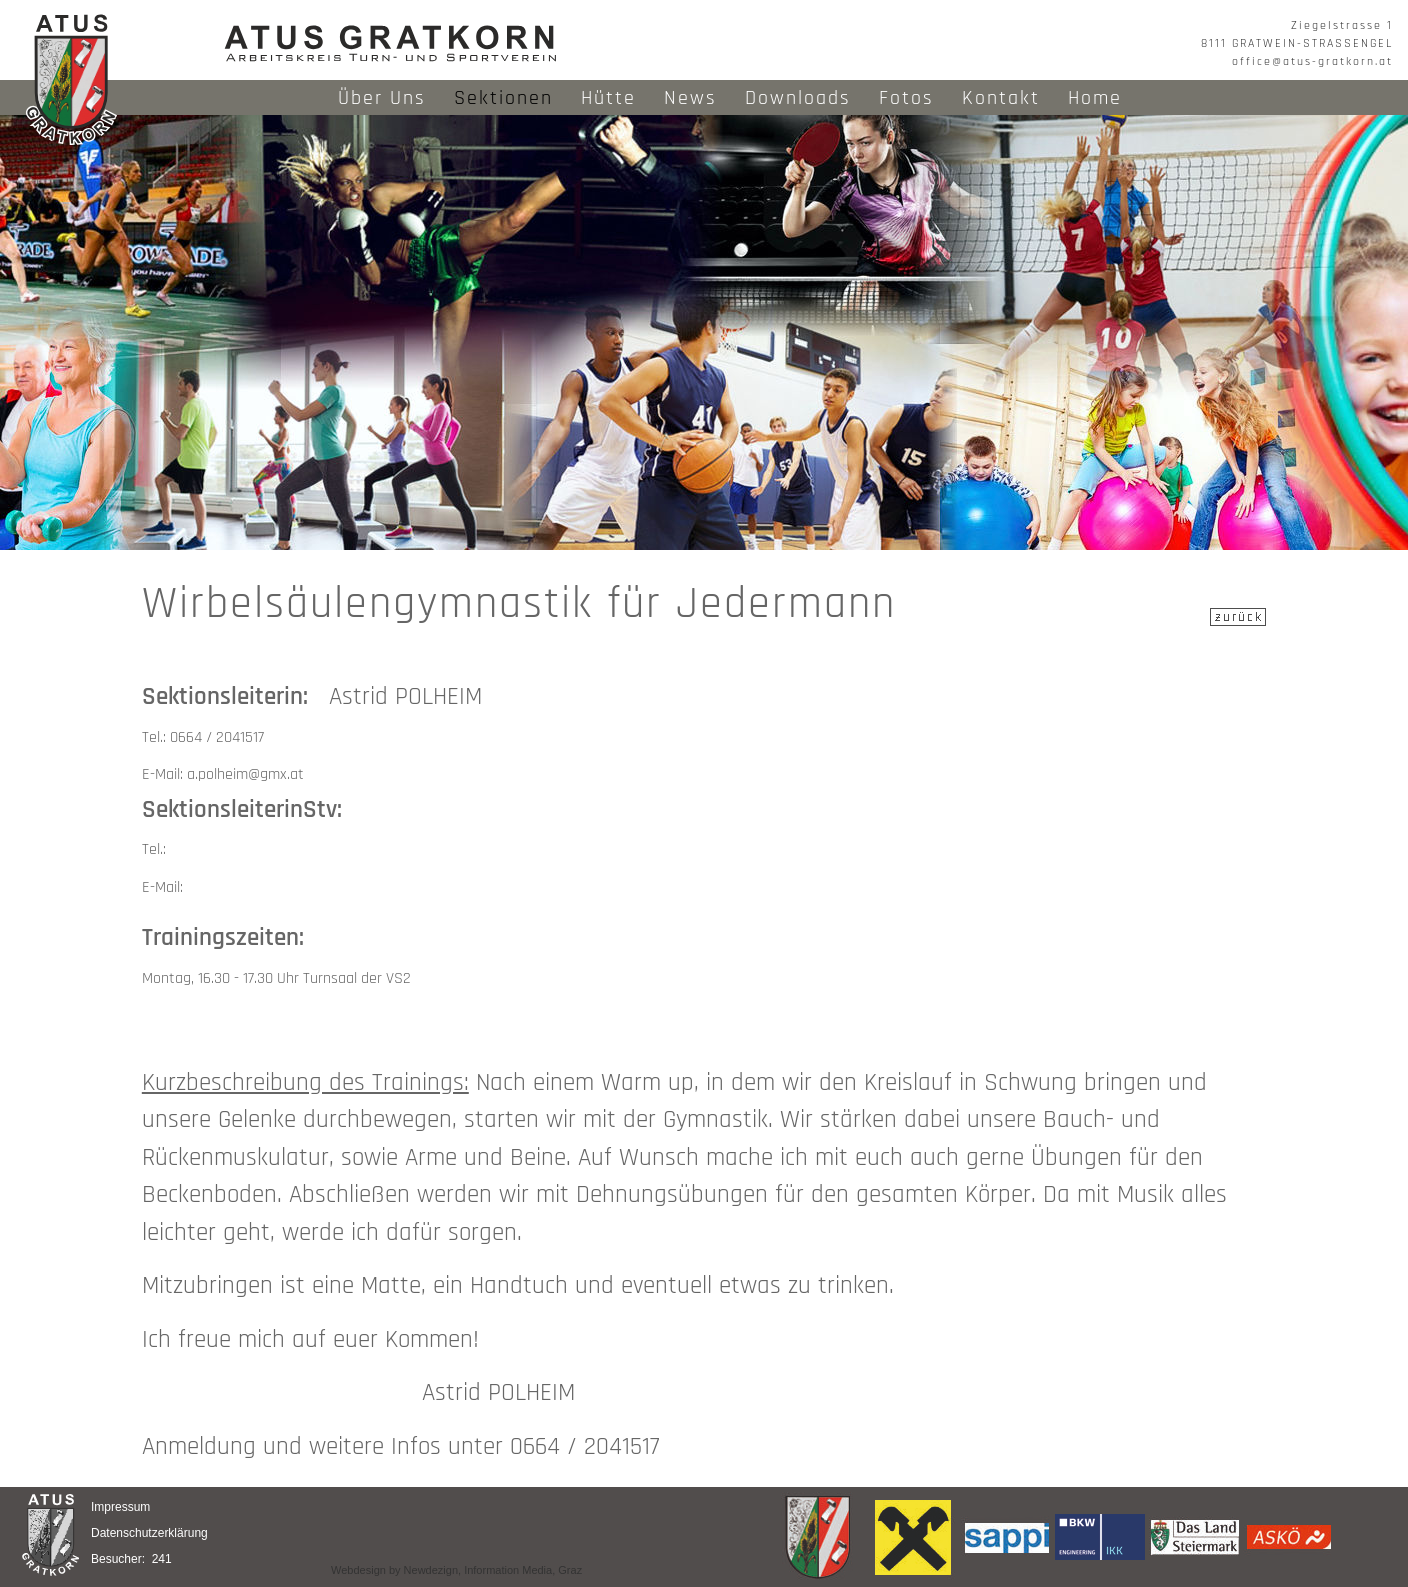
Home (1095, 98)
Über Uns (382, 98)
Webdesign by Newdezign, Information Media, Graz (456, 1570)
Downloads (798, 98)
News (690, 98)
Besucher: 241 (131, 1559)
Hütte (608, 98)
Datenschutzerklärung (149, 1533)
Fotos (906, 98)
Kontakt (1001, 98)
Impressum (120, 1507)
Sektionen (503, 98)
